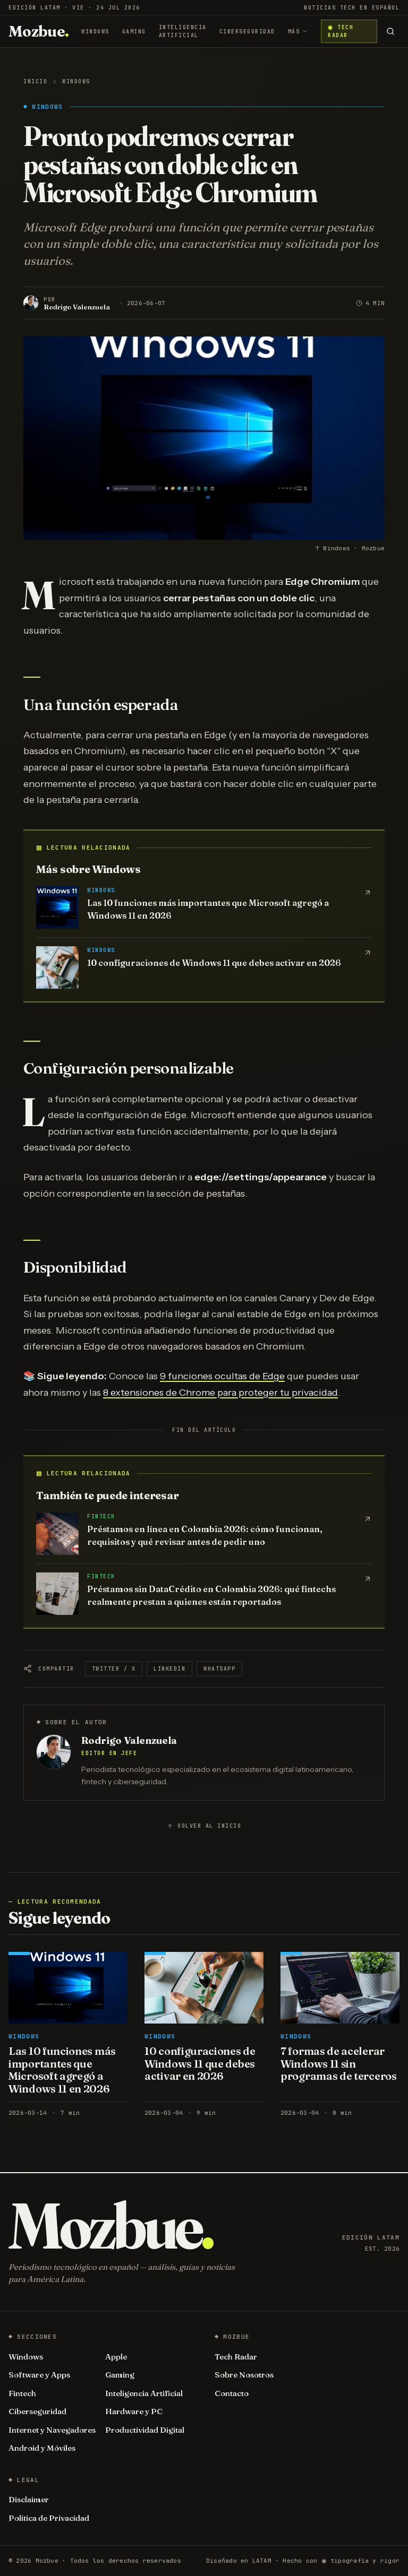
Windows (95, 31)
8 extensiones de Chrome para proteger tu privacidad (220, 1392)
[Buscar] (390, 31)
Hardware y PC (134, 2411)
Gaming (134, 31)
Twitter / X (114, 1668)
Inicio (35, 81)
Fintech (22, 2393)
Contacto (232, 2393)
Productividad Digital (144, 2430)
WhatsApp (219, 1668)
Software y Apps (39, 2375)
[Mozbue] (38, 31)
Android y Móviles (41, 2448)
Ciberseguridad (247, 31)
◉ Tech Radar (340, 31)
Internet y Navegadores (52, 2430)
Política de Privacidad (48, 2518)
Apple (116, 2357)
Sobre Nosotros (244, 2375)
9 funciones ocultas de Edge (222, 1376)
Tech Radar (236, 2357)
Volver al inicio (204, 1825)
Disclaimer (28, 2499)
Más (298, 31)
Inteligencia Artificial (183, 31)
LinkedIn (169, 1668)
